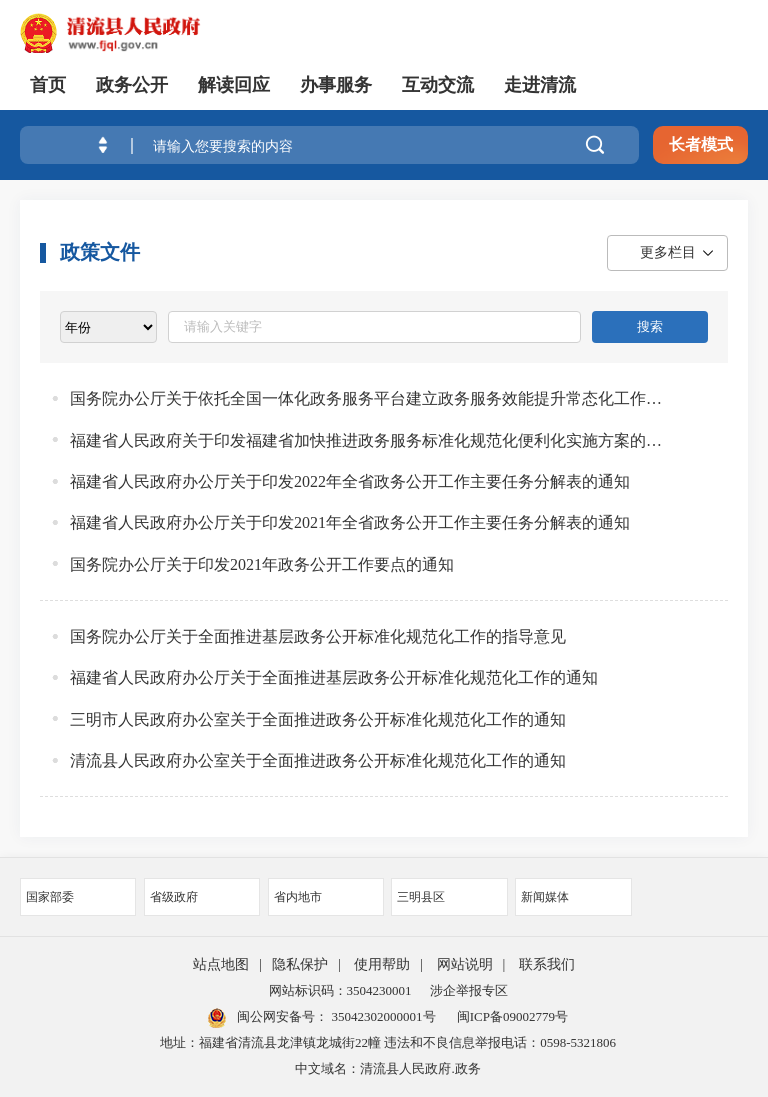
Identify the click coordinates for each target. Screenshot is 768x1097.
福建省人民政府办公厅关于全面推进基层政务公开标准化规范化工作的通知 (334, 677)
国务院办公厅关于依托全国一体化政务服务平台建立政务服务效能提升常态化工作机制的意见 (366, 398)
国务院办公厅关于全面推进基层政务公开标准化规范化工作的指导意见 (318, 636)
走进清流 (540, 85)
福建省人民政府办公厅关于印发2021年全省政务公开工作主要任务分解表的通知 (350, 522)
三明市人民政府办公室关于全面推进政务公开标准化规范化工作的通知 (318, 719)
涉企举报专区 (469, 990)
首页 (48, 85)
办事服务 (336, 85)
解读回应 (234, 85)
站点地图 (221, 964)
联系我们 (547, 964)
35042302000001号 (381, 1016)
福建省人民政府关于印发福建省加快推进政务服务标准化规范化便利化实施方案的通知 (366, 440)
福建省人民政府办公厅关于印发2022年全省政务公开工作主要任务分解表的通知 (350, 481)
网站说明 (465, 964)
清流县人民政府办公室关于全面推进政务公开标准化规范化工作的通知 (318, 760)
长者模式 (701, 144)
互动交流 (438, 85)
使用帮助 (382, 964)
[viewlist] (108, 327)
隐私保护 (300, 964)
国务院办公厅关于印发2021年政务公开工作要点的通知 (262, 564)
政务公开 (132, 85)
